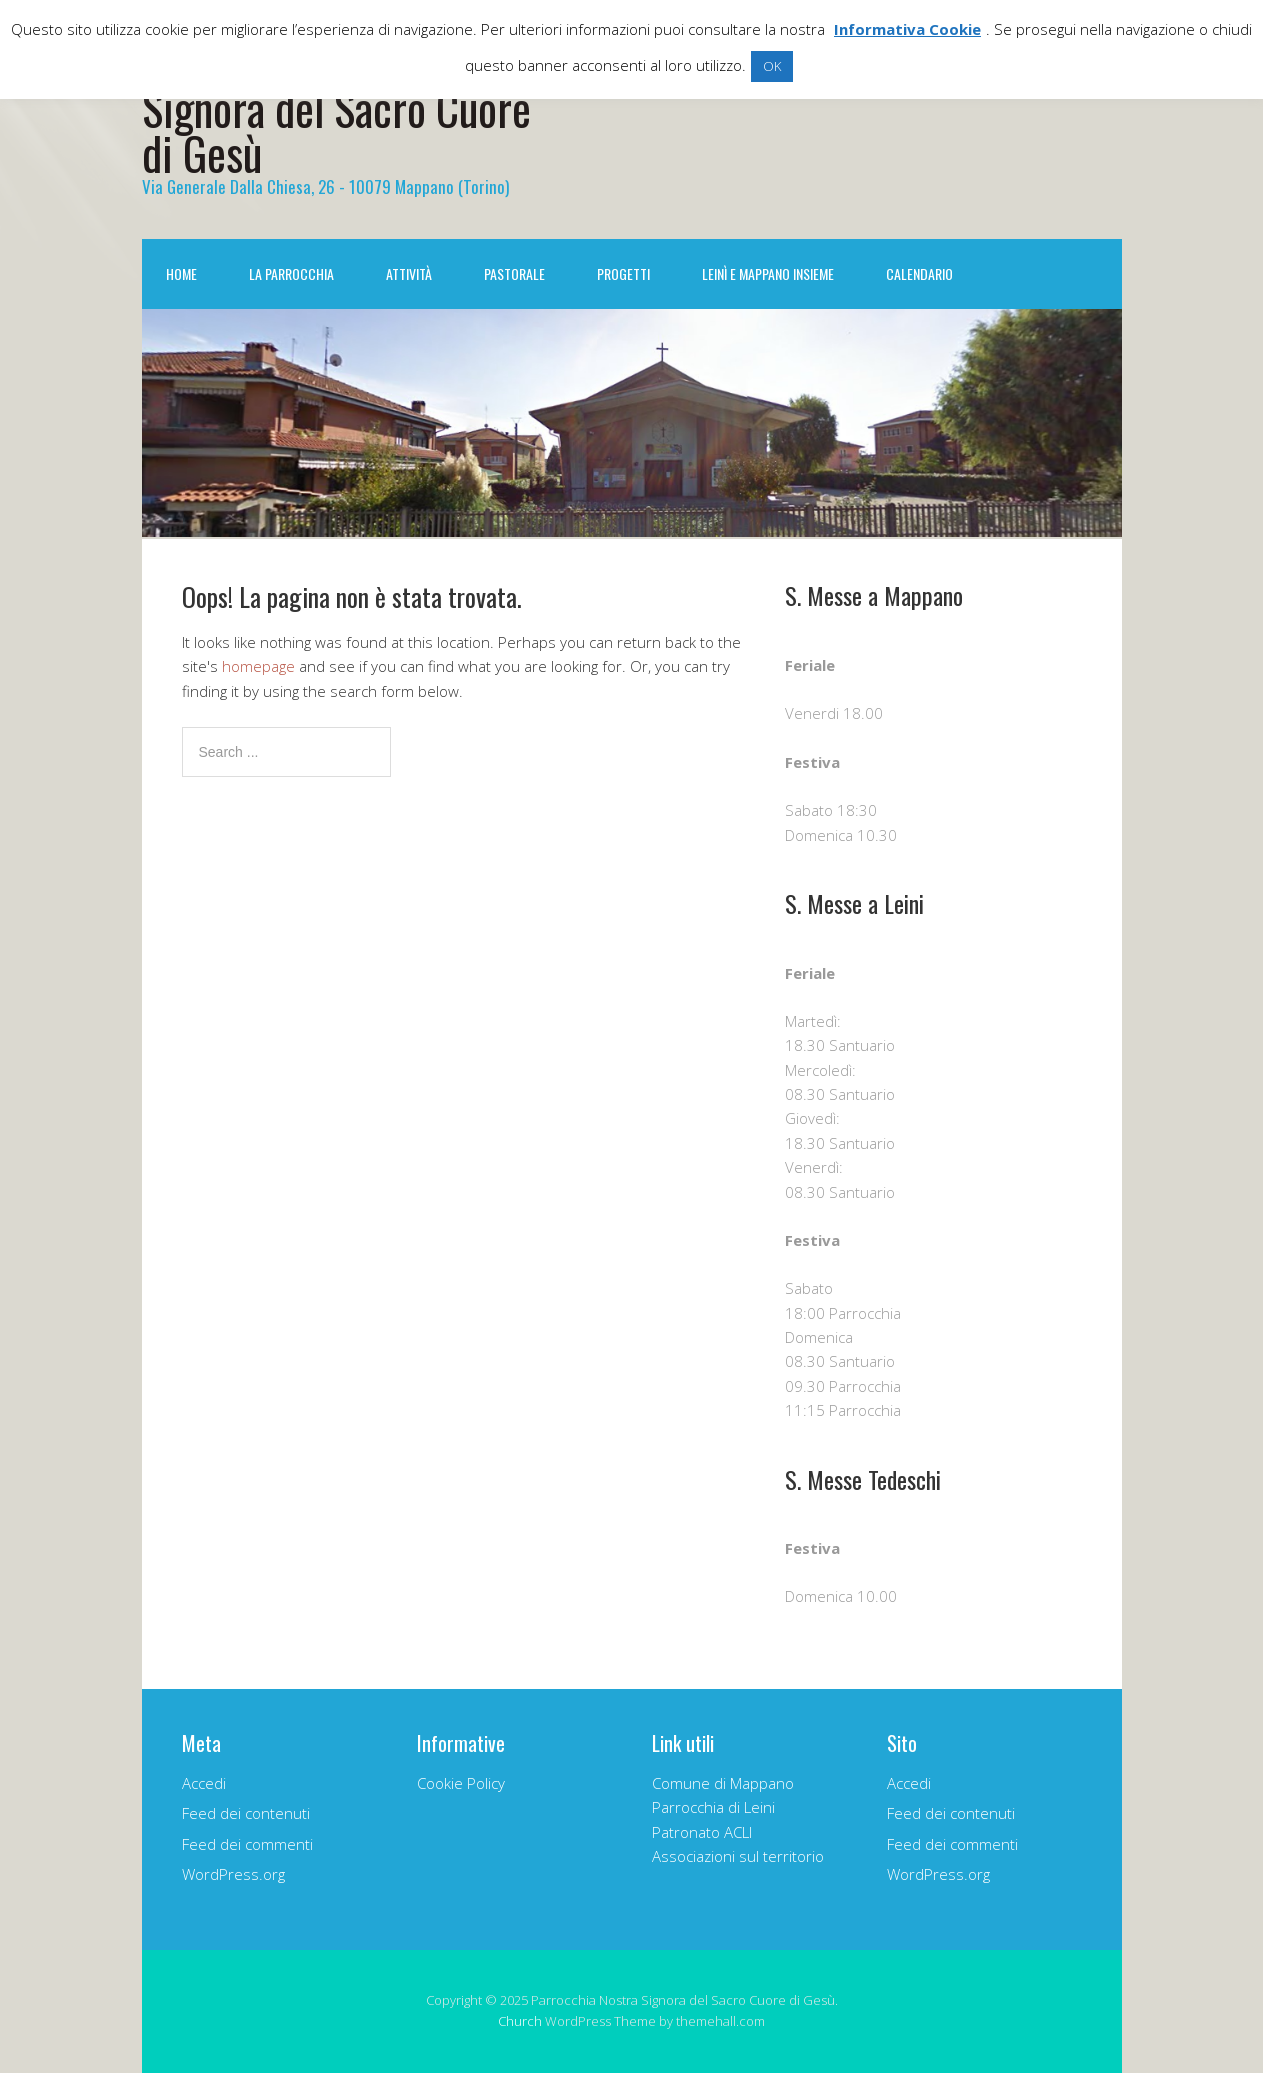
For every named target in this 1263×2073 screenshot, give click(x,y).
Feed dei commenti (247, 1844)
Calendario (919, 273)
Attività (409, 273)
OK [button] (772, 66)
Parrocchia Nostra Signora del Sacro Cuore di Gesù (336, 107)
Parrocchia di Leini (713, 1807)
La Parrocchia (291, 273)
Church (520, 2021)
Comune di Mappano (723, 1783)
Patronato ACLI (702, 1832)
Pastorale (514, 273)
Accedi (204, 1783)
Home (181, 273)
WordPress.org (233, 1874)
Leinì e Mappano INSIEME (768, 273)
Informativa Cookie (907, 29)
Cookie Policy (461, 1783)
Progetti (623, 273)
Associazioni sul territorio (738, 1856)
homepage (258, 666)
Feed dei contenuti (246, 1813)
